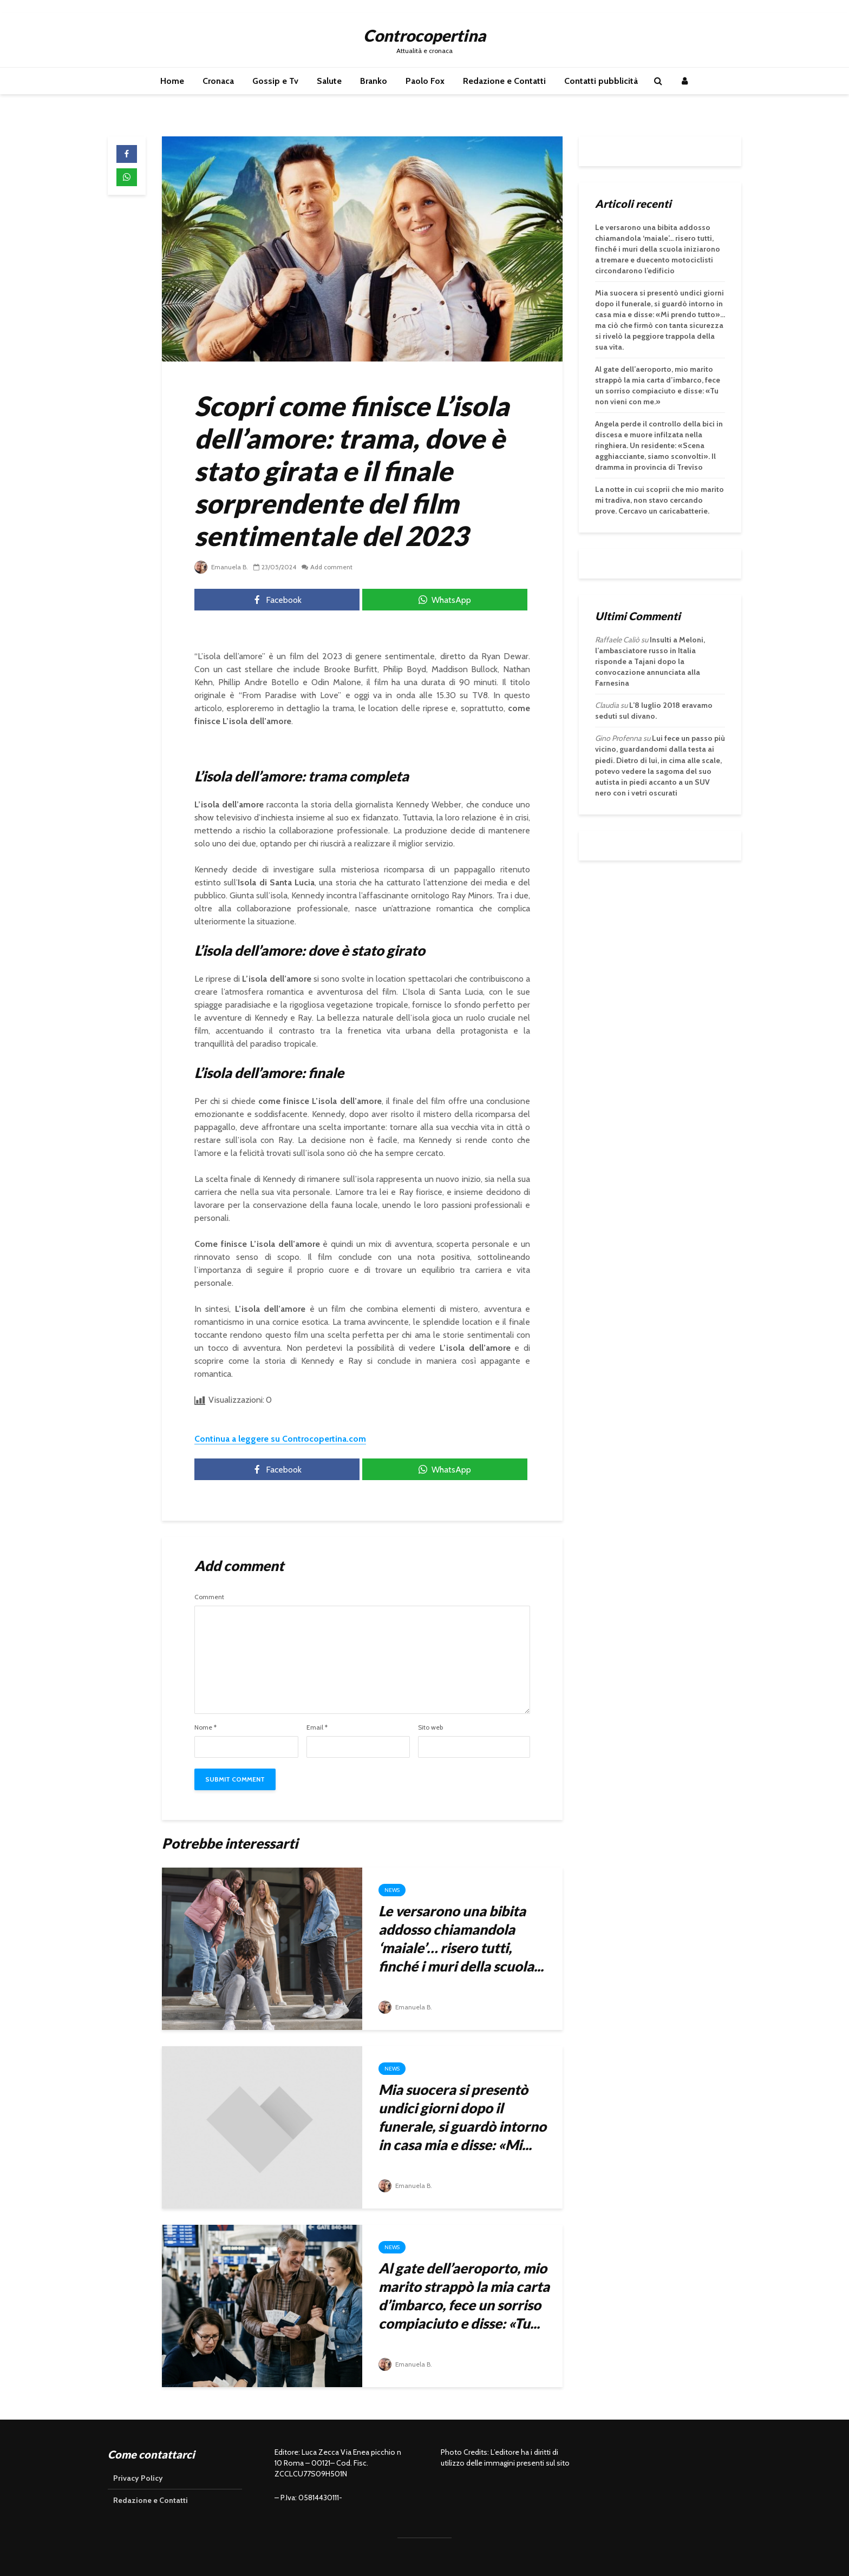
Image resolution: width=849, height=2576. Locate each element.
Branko (373, 81)
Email (317, 1727)
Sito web (430, 1727)
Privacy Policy (138, 2478)
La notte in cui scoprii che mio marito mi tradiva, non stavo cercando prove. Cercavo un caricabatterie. (659, 500)
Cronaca (218, 81)
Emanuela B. (221, 567)
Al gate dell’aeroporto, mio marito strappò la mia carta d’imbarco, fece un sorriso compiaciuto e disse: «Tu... (464, 2295)
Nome (205, 1727)
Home (172, 81)
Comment (209, 1597)
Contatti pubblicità (601, 81)
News (392, 1890)
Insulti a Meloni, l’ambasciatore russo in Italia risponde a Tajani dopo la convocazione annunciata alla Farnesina (650, 661)
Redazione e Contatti (504, 81)
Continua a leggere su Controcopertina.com (280, 1439)
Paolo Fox (425, 81)
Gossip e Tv (275, 81)
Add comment (332, 567)
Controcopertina (424, 35)
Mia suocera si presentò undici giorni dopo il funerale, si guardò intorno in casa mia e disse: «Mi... (462, 2117)
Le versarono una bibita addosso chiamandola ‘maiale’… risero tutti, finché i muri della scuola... (461, 1938)
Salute (329, 81)
